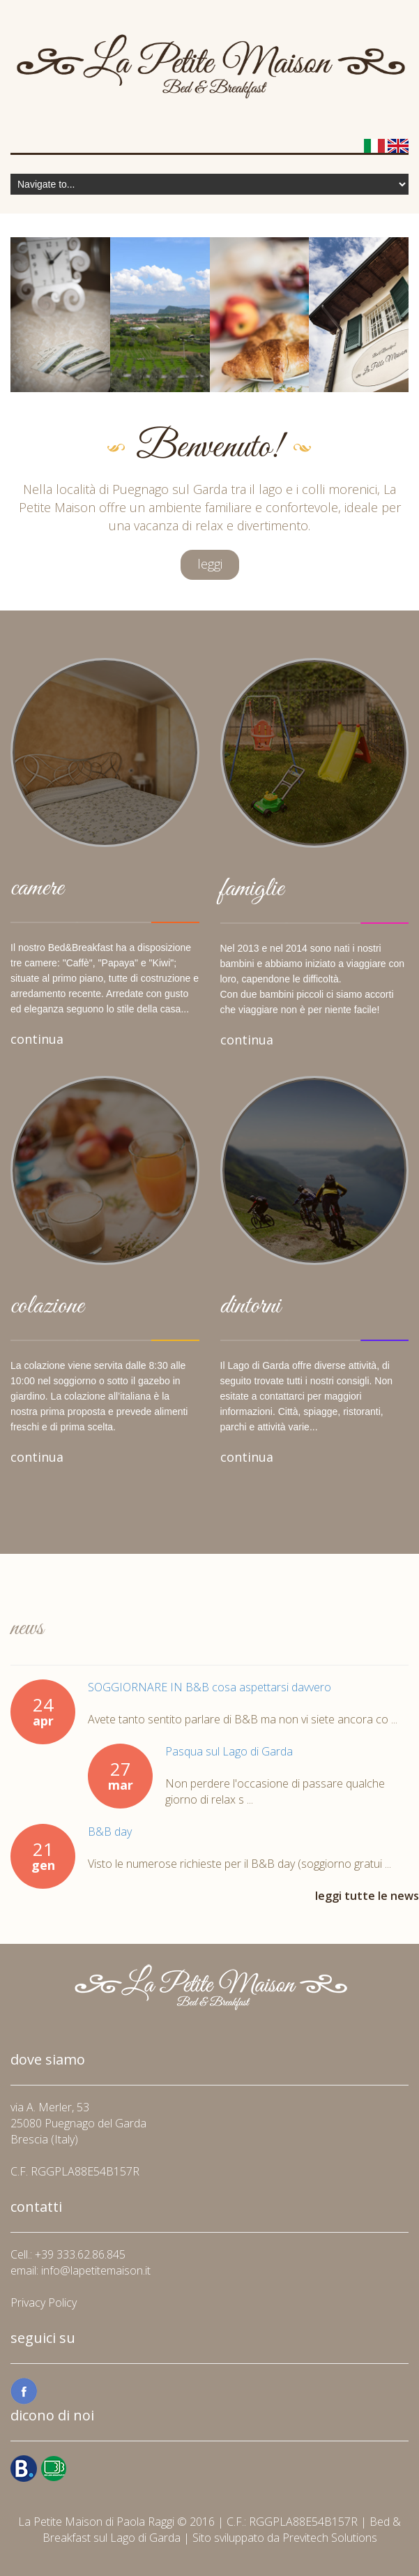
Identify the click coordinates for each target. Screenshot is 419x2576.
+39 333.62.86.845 (80, 2254)
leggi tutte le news (367, 1895)
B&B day (110, 1831)
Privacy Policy (43, 2302)
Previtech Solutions (329, 2537)
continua (36, 1039)
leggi (209, 563)
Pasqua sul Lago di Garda (229, 1751)
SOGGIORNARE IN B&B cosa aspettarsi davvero (209, 1687)
